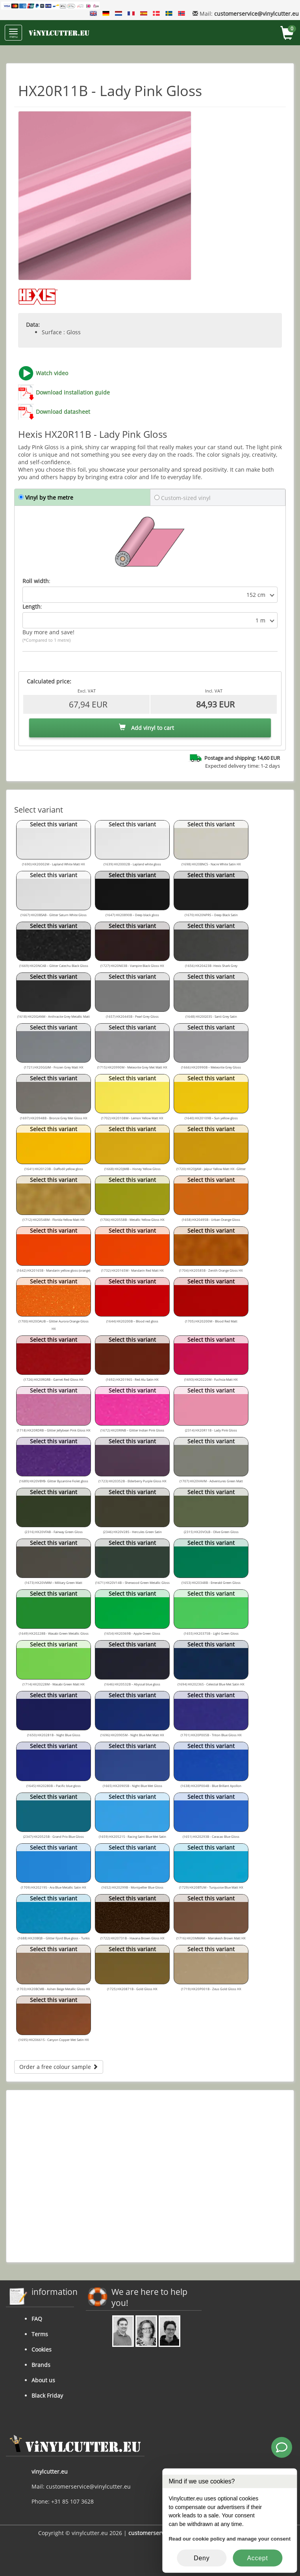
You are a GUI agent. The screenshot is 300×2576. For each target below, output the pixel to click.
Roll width (35, 581)
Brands (40, 2365)
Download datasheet (63, 411)
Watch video (52, 373)
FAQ (36, 2318)
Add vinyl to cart (146, 728)
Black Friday (47, 2395)
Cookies (41, 2349)
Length (31, 606)
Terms (39, 2334)
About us (43, 2380)
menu (13, 34)
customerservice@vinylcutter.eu (256, 13)
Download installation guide (73, 392)
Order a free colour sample (58, 2066)
